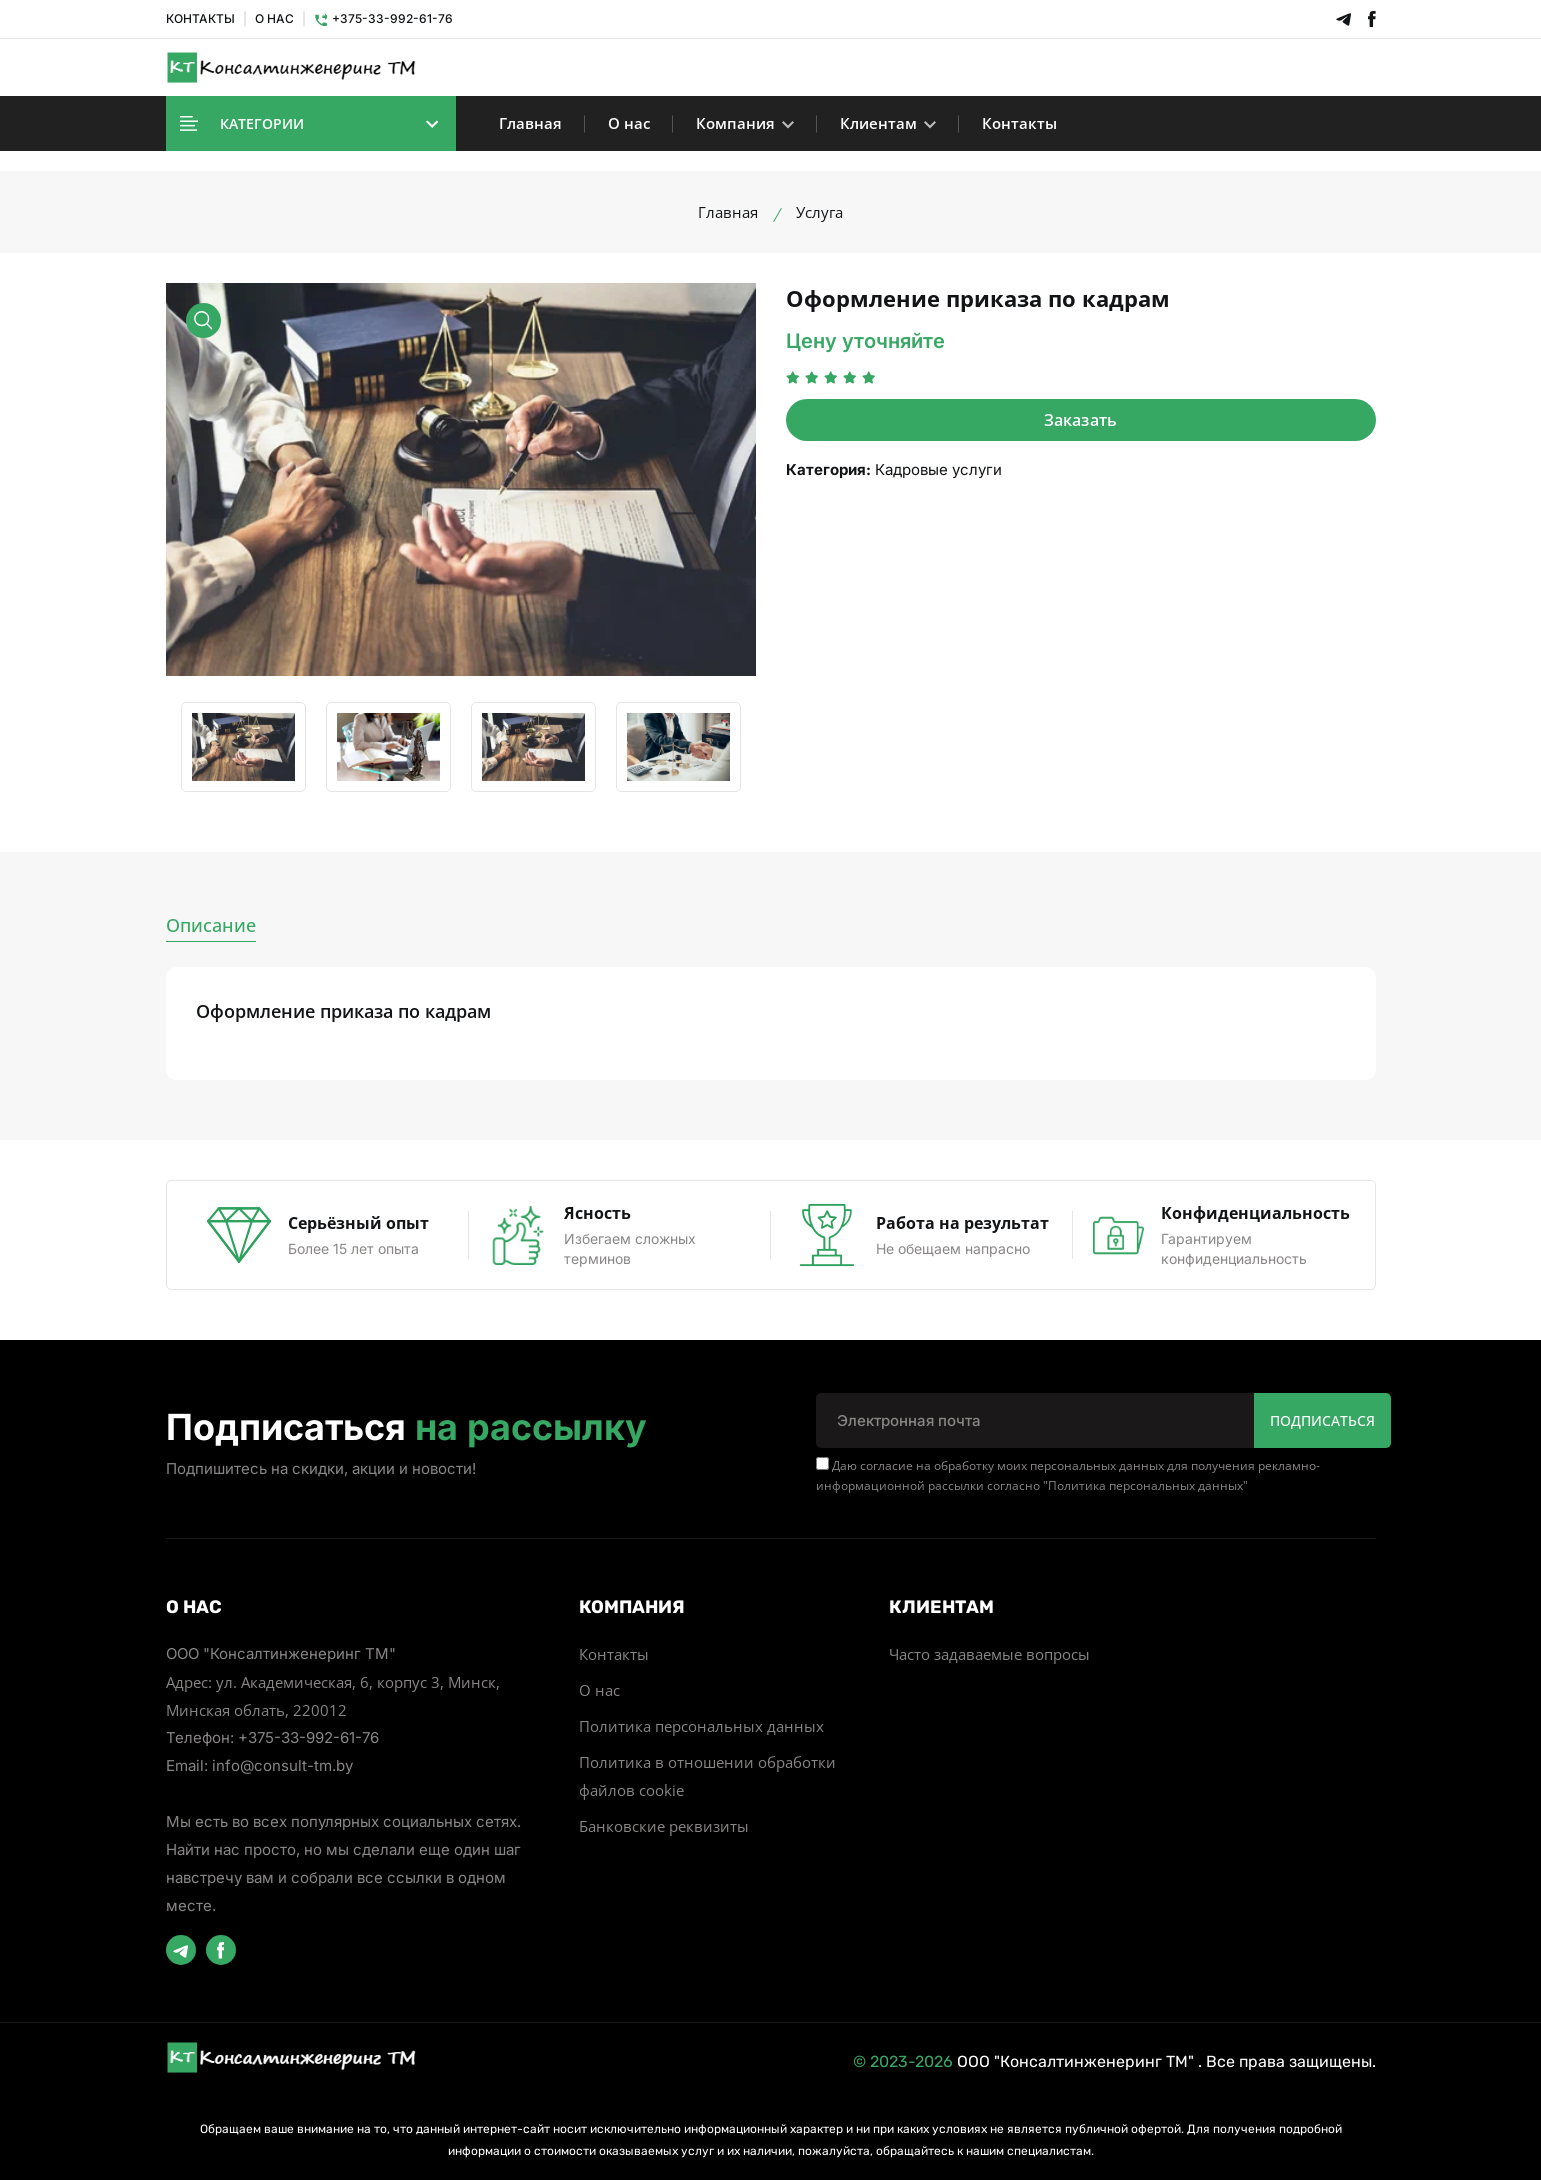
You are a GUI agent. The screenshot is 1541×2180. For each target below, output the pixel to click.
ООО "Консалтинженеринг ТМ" (1075, 2061)
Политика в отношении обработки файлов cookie (707, 1776)
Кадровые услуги (938, 469)
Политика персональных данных (1145, 1485)
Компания (745, 123)
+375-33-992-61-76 (383, 18)
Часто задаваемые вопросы (989, 1654)
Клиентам (888, 123)
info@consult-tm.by (282, 1765)
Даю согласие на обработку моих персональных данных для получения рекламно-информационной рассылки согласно (1068, 1475)
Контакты (1019, 123)
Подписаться (1322, 1420)
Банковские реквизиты (664, 1826)
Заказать (1081, 420)
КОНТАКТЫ (200, 18)
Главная (530, 123)
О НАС (274, 18)
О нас (629, 123)
